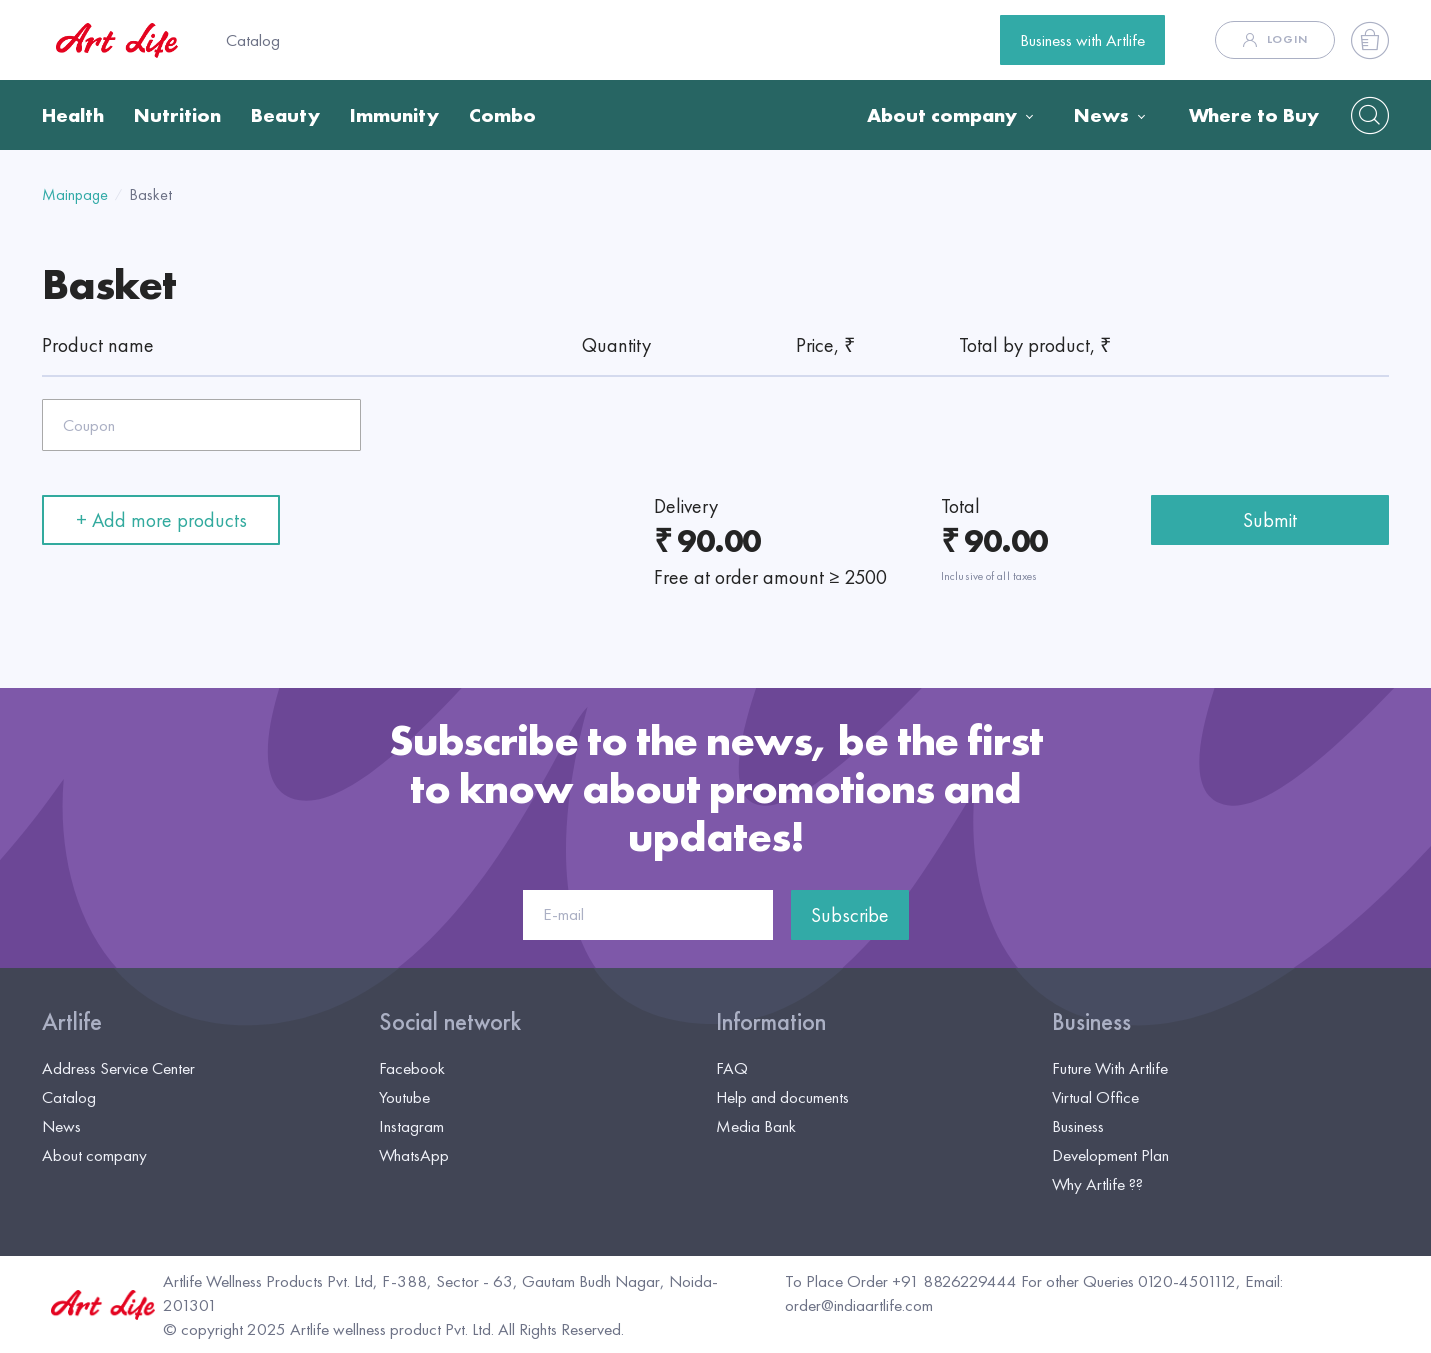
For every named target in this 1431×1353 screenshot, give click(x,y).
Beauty (285, 115)
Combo (502, 115)
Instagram (411, 1126)
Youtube (404, 1097)
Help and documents (782, 1097)
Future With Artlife (1110, 1068)
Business (1091, 1022)
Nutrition (177, 115)
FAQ (732, 1068)
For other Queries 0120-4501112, (1131, 1281)
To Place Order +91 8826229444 (901, 1281)
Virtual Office (1095, 1097)
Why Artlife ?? (1097, 1184)
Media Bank (756, 1126)
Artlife (72, 1022)
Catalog (253, 40)
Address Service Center (118, 1068)
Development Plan (1110, 1155)
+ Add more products (161, 520)
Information (771, 1022)
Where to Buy (1254, 115)
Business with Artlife (1082, 40)
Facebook (412, 1068)
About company (942, 115)
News (1101, 115)
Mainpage (75, 194)
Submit (1270, 520)
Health (73, 115)
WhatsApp (414, 1155)
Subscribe (850, 915)
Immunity (394, 115)
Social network (450, 1022)
